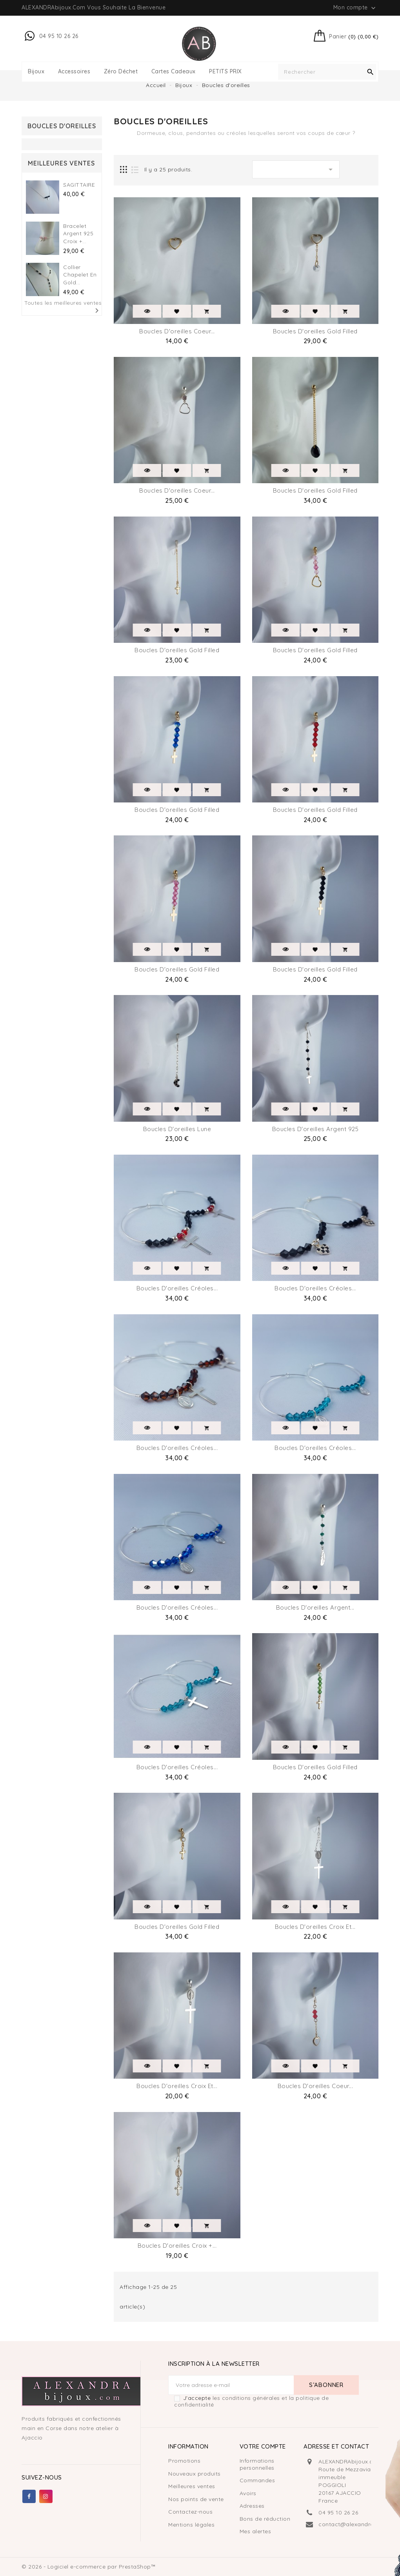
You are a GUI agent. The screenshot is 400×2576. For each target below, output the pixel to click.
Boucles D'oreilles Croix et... (315, 1926)
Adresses (252, 2505)
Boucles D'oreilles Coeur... (315, 2086)
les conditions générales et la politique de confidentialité (251, 2401)
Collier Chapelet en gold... (80, 275)
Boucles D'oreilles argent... (315, 1607)
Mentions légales (191, 2524)
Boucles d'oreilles (61, 126)
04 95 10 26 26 (338, 2512)
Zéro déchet (121, 71)
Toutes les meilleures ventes (63, 307)
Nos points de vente (196, 2499)
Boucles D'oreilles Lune (177, 1129)
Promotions (184, 2460)
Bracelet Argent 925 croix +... (78, 233)
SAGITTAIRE (79, 184)
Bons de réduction (265, 2518)
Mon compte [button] (355, 8)
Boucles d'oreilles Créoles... (177, 1288)
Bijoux (36, 71)
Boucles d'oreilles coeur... (177, 331)
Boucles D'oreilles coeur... (177, 490)
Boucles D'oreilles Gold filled (177, 1926)
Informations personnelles (257, 2464)
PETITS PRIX (225, 71)
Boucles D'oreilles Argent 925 (315, 1129)
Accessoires (74, 71)
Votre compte (263, 2446)
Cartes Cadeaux (173, 71)
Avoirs (248, 2493)
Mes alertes (255, 2531)
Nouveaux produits (194, 2473)
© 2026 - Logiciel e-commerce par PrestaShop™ (89, 2566)
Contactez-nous (190, 2511)
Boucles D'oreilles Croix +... (177, 2245)
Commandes (257, 2480)
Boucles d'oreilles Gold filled (315, 331)
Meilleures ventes (191, 2486)
